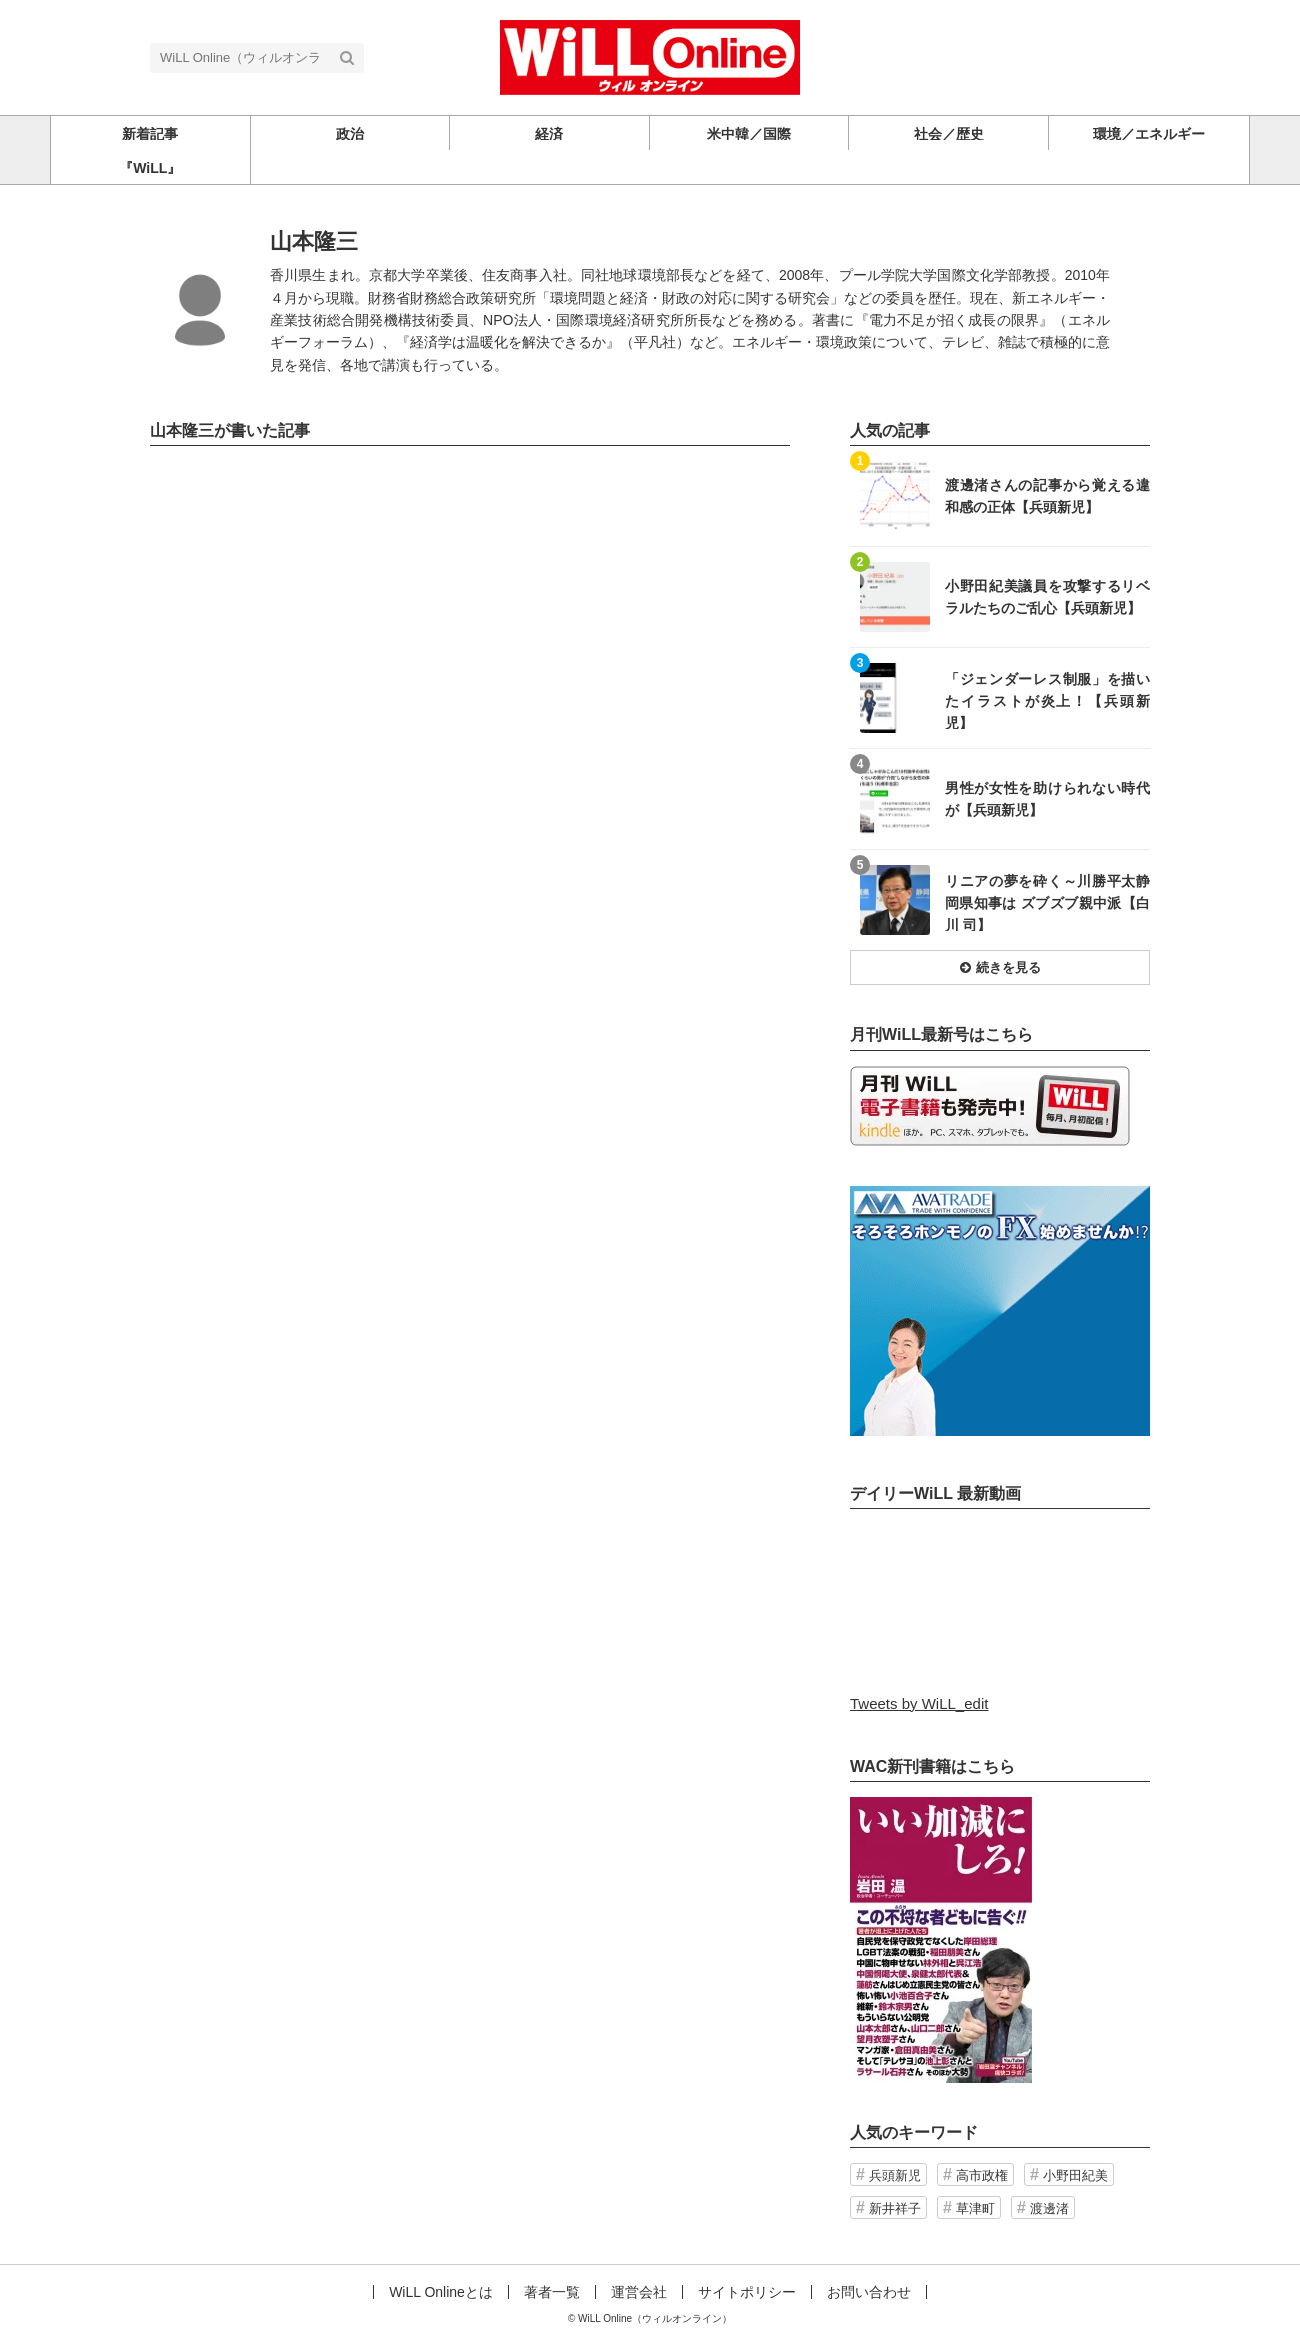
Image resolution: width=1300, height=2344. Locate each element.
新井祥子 (895, 2208)
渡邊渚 (1049, 2208)
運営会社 (639, 2292)
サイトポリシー (747, 2292)
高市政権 (982, 2175)
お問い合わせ (869, 2292)
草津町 (975, 2208)
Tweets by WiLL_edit (919, 1703)
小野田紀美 (1075, 2175)
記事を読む (1000, 496)
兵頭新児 (895, 2175)
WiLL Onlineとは (441, 2292)
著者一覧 (552, 2292)
